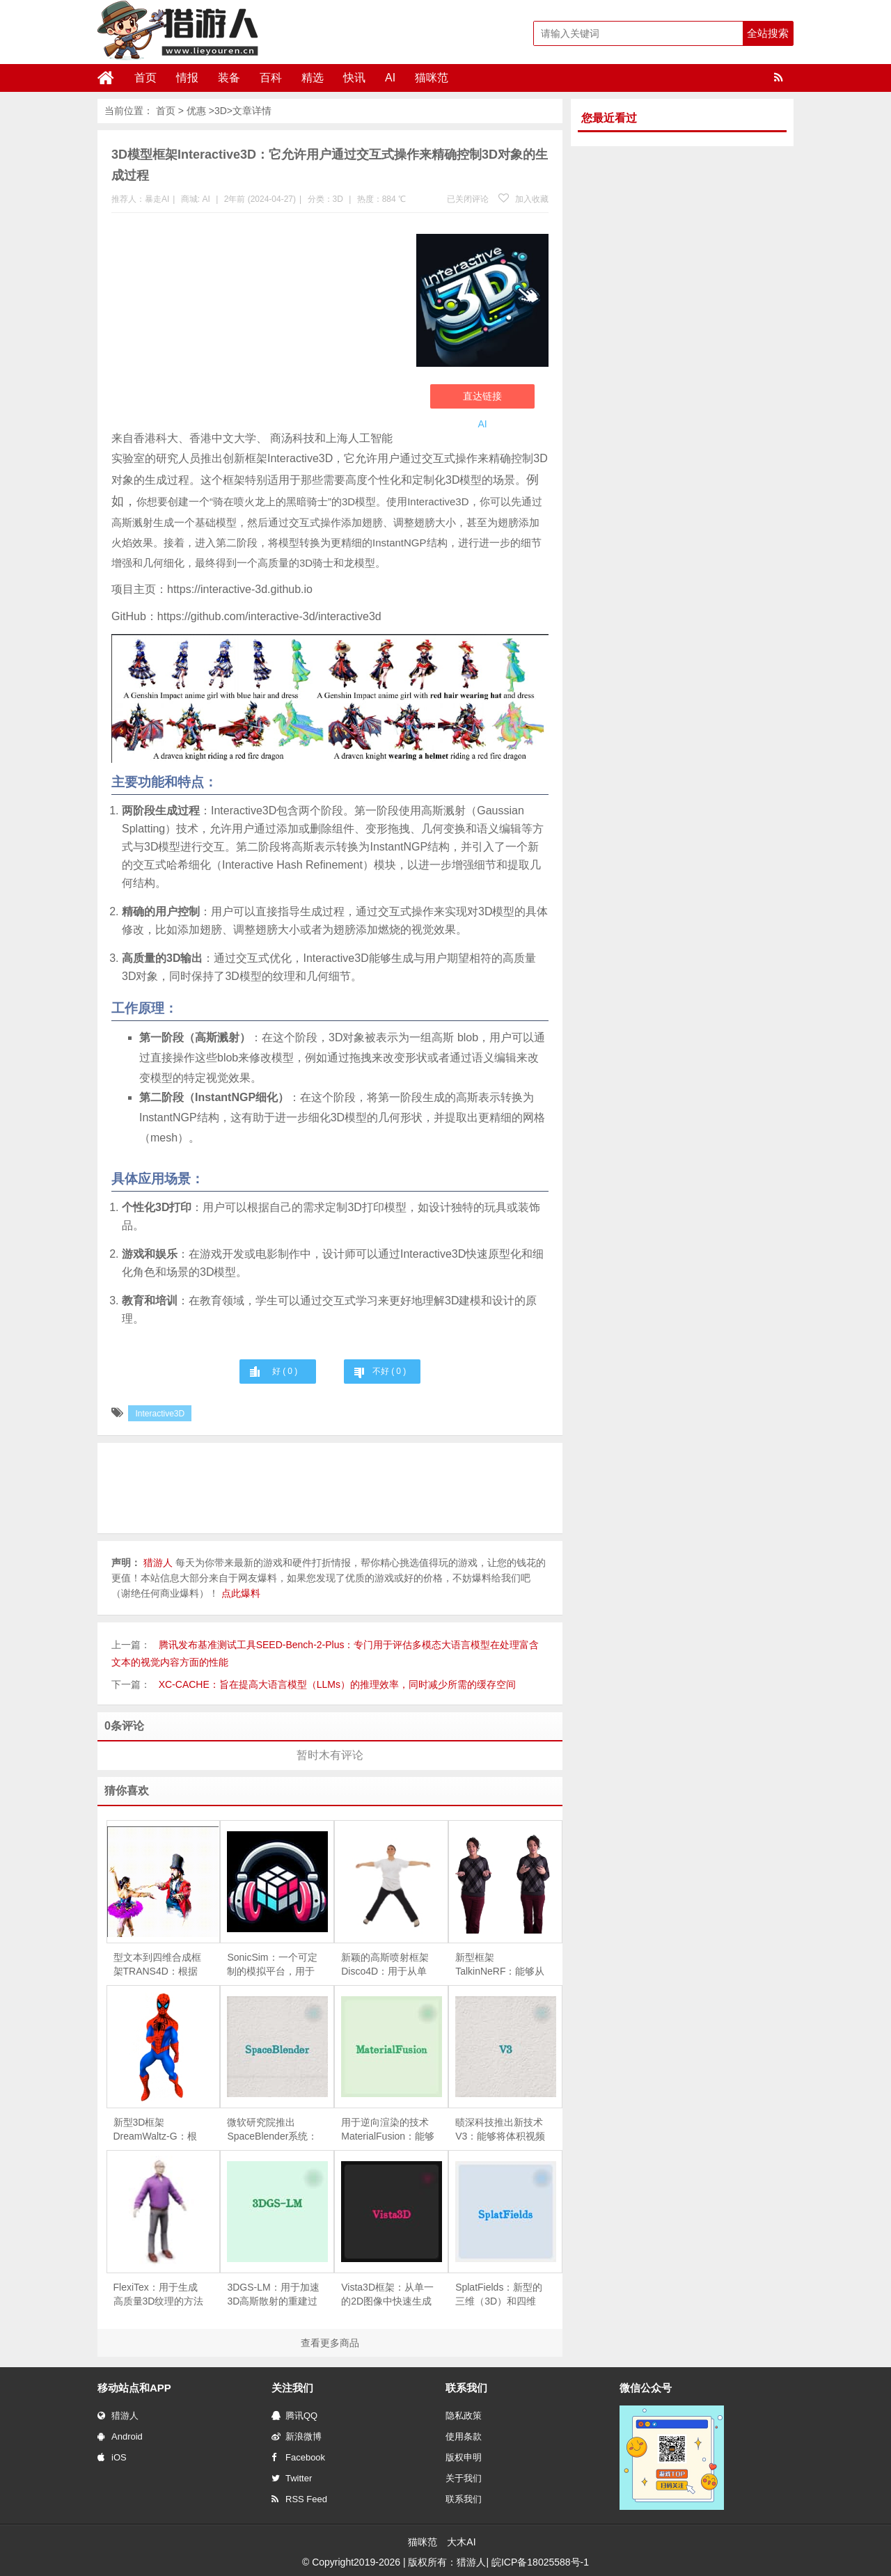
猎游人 (118, 2415)
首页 (145, 78)
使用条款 (464, 2436)
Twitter (291, 2478)
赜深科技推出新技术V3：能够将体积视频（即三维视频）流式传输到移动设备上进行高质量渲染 (500, 2130)
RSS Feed (299, 2499)
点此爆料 (240, 1593)
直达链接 (482, 396)
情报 (187, 78)
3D (220, 110)
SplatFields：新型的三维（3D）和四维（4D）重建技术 (498, 2295)
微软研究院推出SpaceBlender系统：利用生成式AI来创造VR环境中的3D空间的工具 (272, 2130)
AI (390, 78)
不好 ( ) (389, 1371)
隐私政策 (464, 2415)
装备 (229, 78)
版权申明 (464, 2457)
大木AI (461, 2541)
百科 (271, 78)
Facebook (298, 2457)
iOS (112, 2457)
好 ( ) (284, 1371)
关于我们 (464, 2478)
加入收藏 (523, 199)
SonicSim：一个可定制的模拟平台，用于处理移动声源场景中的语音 (272, 1965)
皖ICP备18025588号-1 (540, 2562)
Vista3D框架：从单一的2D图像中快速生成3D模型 (387, 2295)
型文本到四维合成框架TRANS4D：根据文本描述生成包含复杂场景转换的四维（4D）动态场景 (157, 1965)
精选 (312, 78)
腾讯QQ (294, 2415)
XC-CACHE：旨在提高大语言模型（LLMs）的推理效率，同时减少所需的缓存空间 (337, 1684)
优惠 (196, 110)
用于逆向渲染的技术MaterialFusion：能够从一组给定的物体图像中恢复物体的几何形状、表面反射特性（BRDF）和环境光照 (387, 2130)
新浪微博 (296, 2436)
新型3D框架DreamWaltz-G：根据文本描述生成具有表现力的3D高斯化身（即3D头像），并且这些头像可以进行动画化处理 (158, 2130)
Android (120, 2436)
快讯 (354, 78)
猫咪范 (431, 78)
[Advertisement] (256, 324)
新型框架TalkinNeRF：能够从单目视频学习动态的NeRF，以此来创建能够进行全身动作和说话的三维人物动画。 (499, 1965)
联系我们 (464, 2499)
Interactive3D (159, 1414)
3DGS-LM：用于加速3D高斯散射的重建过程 (273, 2295)
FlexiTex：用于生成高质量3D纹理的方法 (158, 2294)
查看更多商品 (330, 2342)
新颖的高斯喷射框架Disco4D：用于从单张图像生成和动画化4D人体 (385, 1965)
